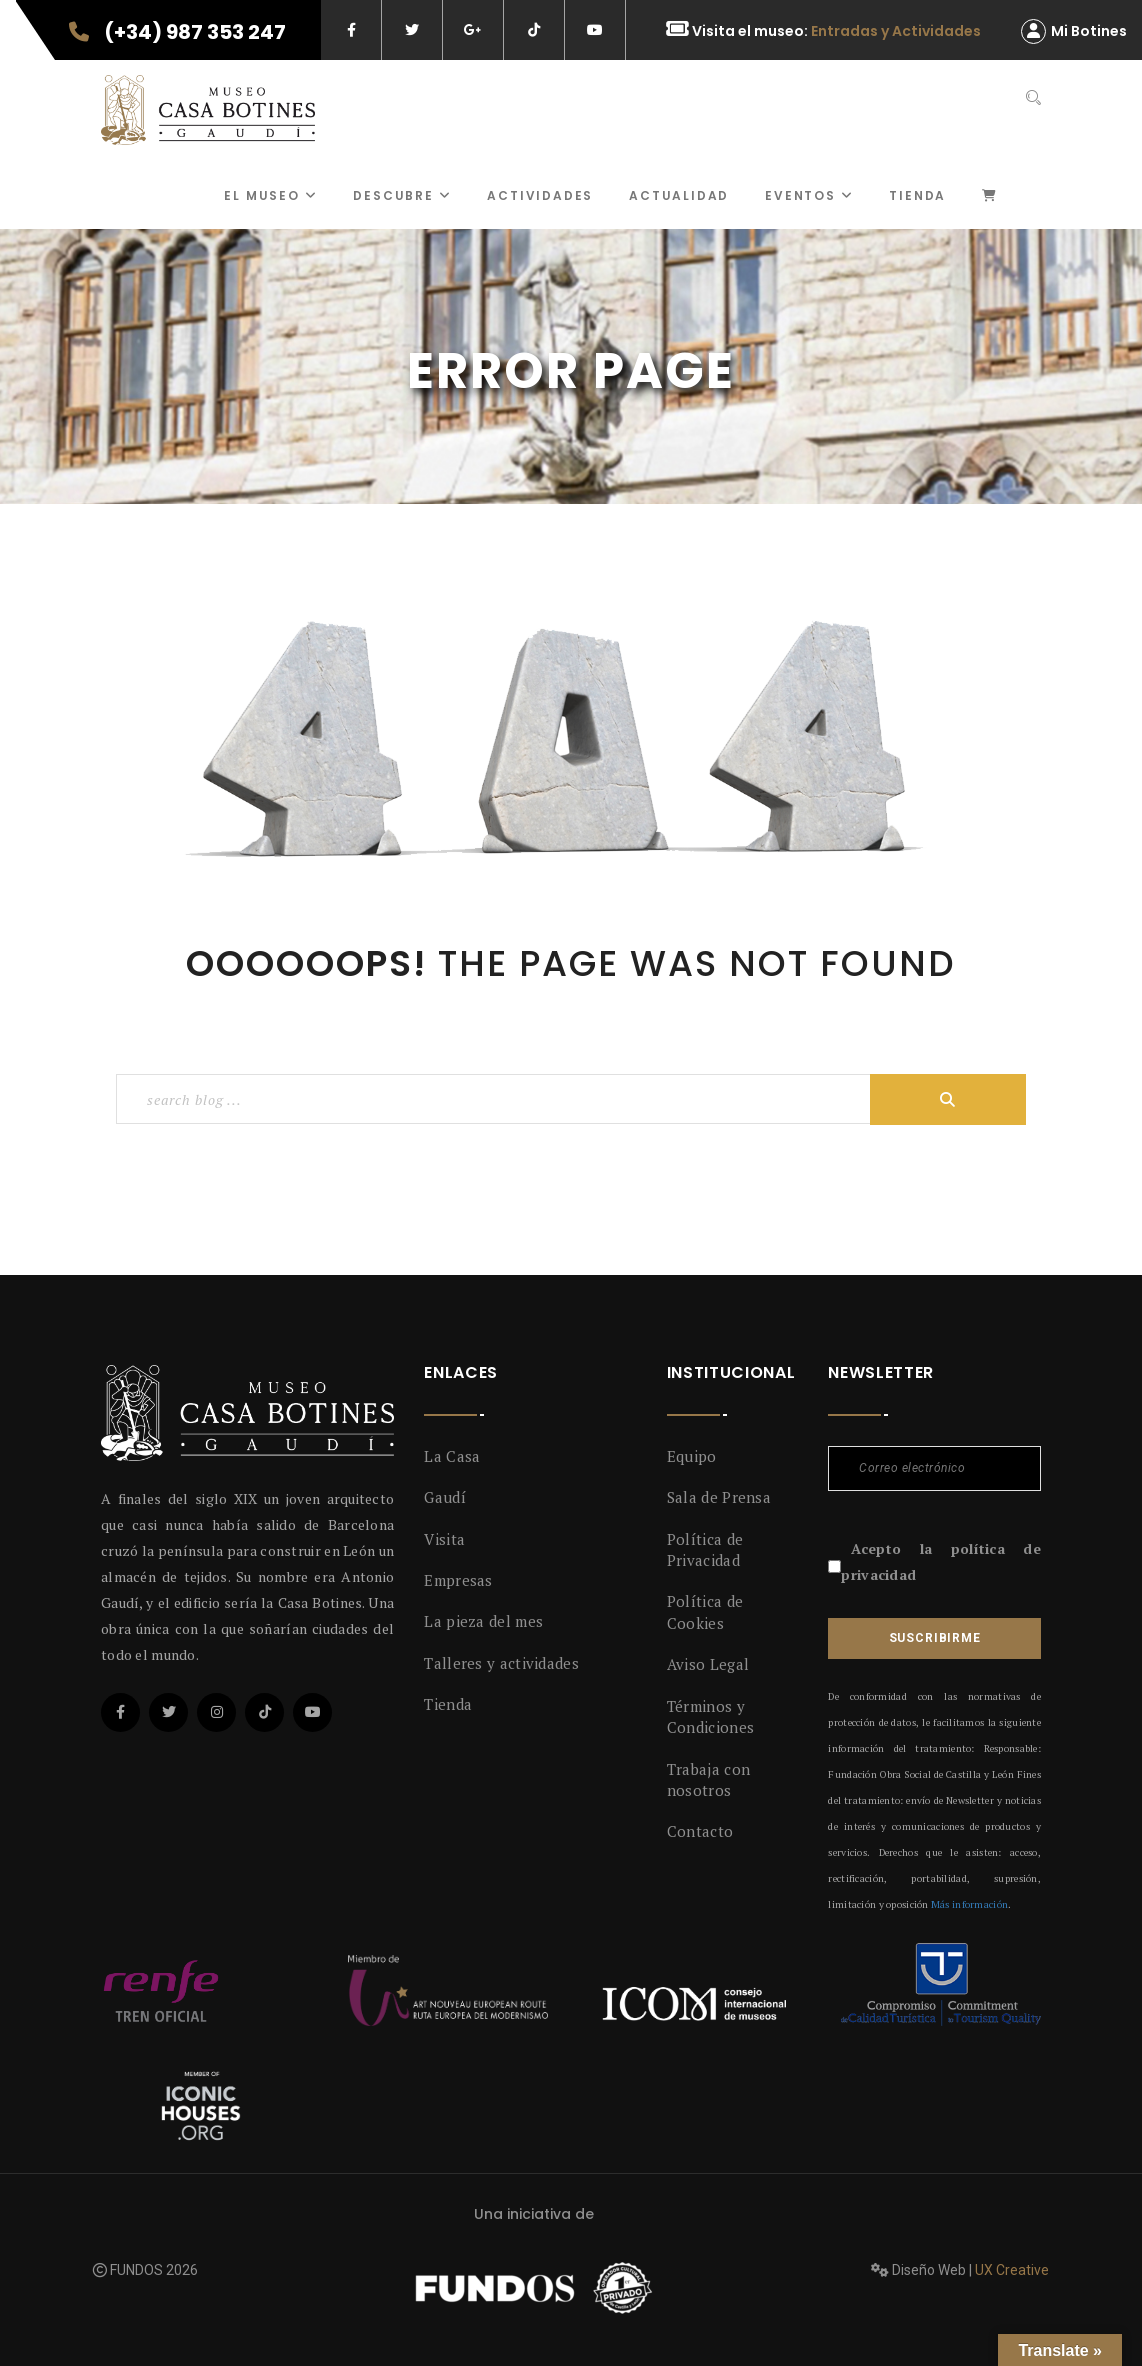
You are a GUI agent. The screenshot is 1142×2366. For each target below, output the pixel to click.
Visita (444, 1539)
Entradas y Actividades (896, 31)
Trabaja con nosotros (708, 1779)
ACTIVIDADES (540, 195)
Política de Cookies (705, 1611)
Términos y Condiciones (710, 1716)
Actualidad (679, 195)
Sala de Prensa (719, 1497)
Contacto (700, 1831)
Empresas (458, 1580)
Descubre (402, 195)
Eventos (809, 195)
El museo (270, 195)
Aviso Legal (708, 1664)
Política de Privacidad (705, 1549)
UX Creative (1012, 2270)
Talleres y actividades (501, 1663)
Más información (969, 1904)
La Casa (452, 1456)
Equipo (692, 1456)
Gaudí (445, 1497)
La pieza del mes (483, 1621)
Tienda (917, 195)
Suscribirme (935, 1638)
